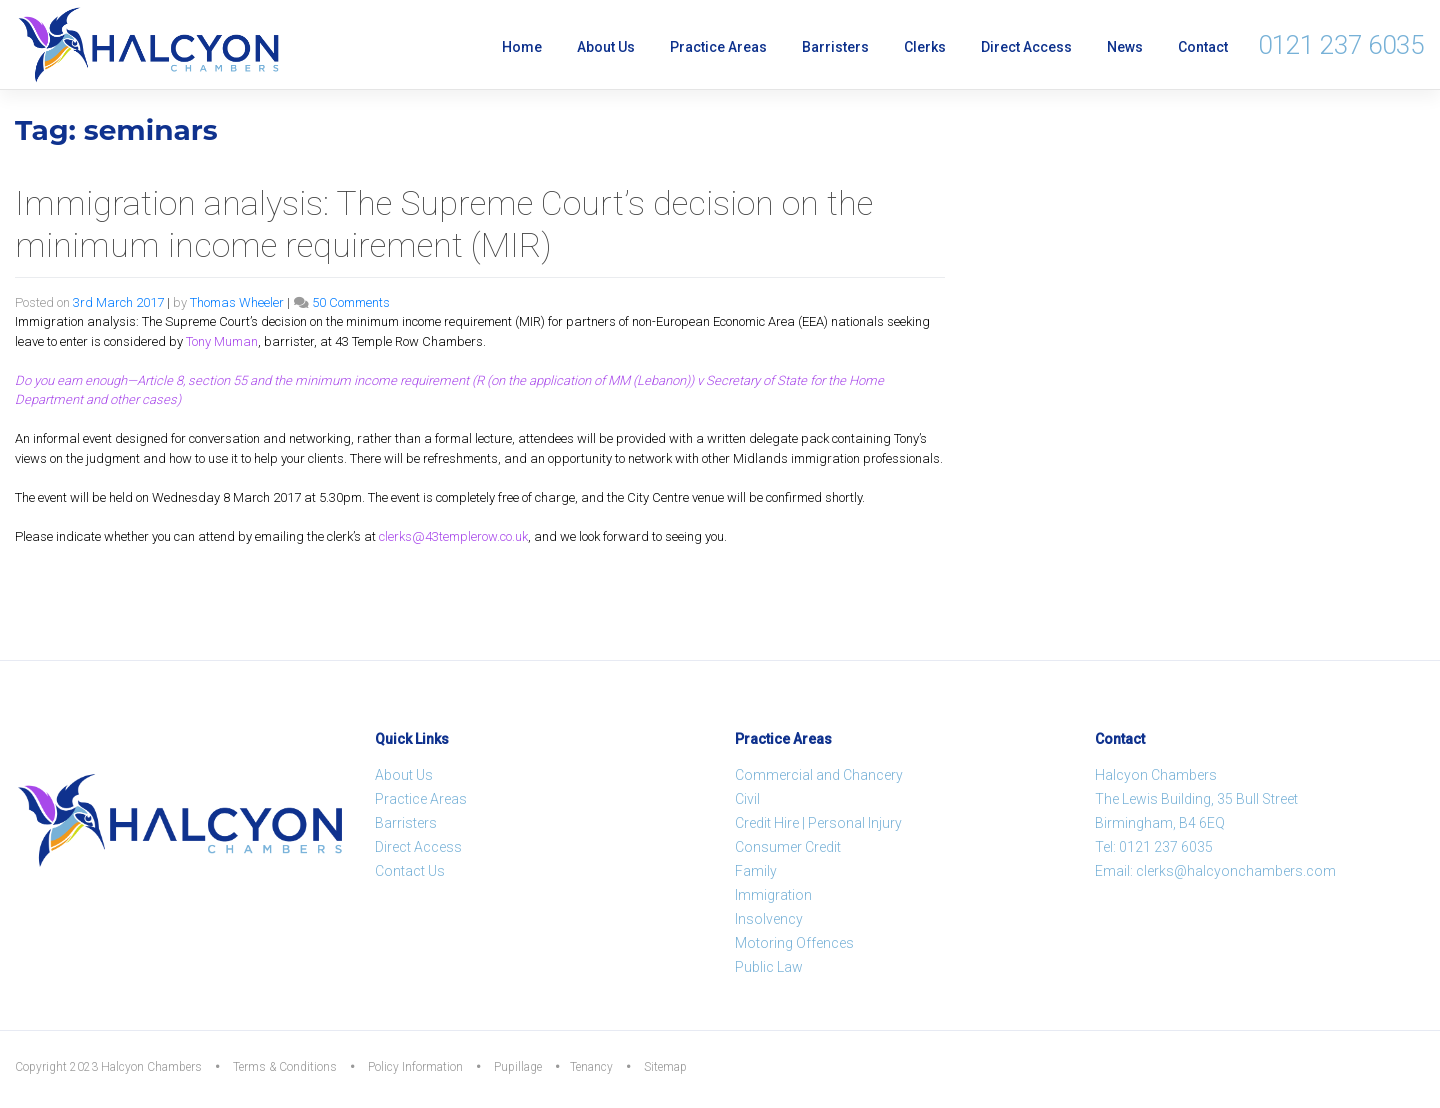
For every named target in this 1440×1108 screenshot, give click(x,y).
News (1125, 47)
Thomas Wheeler (237, 302)
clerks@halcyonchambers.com (1236, 871)
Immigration (773, 895)
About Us (606, 47)
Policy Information (415, 1067)
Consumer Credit (788, 847)
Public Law (769, 967)
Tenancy (591, 1067)
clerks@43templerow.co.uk (453, 536)
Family (756, 871)
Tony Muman (222, 341)
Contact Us (410, 871)
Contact (1203, 47)
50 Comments (351, 302)
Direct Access (1026, 47)
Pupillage (518, 1067)
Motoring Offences (794, 943)
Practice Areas (718, 47)
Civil (747, 799)
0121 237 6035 (1341, 45)
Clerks (925, 47)
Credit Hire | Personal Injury (818, 823)
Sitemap (665, 1067)
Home (522, 47)
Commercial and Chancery (819, 775)
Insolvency (769, 919)
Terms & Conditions (285, 1067)
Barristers (835, 47)
